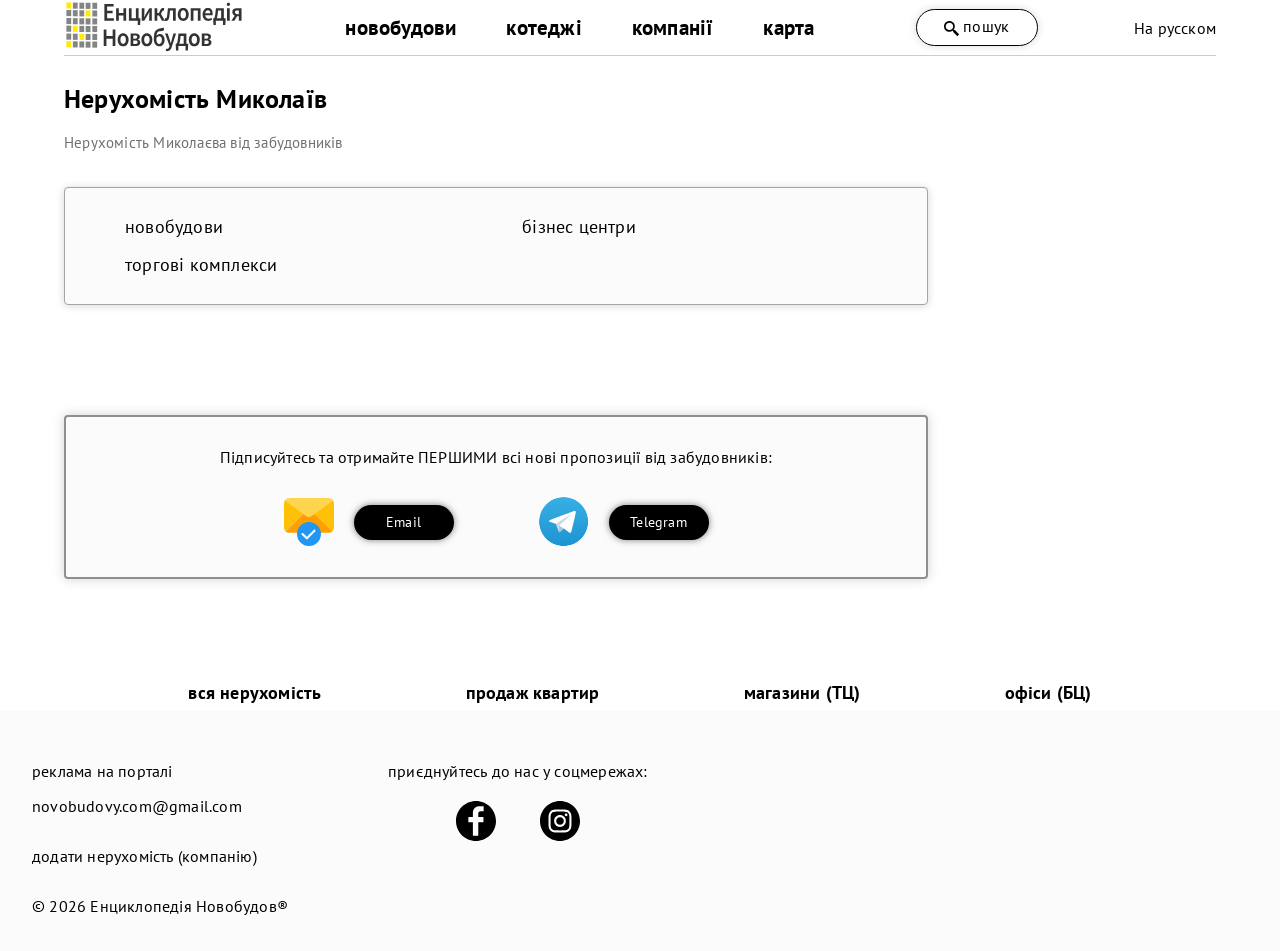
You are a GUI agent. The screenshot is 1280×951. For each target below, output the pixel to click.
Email (403, 522)
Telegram (658, 522)
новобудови (400, 27)
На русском (1175, 28)
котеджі (543, 27)
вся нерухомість (254, 692)
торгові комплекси (201, 264)
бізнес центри (579, 226)
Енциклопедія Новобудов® (189, 906)
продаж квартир (533, 692)
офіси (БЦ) (1048, 692)
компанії (673, 27)
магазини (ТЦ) (802, 692)
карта (788, 27)
